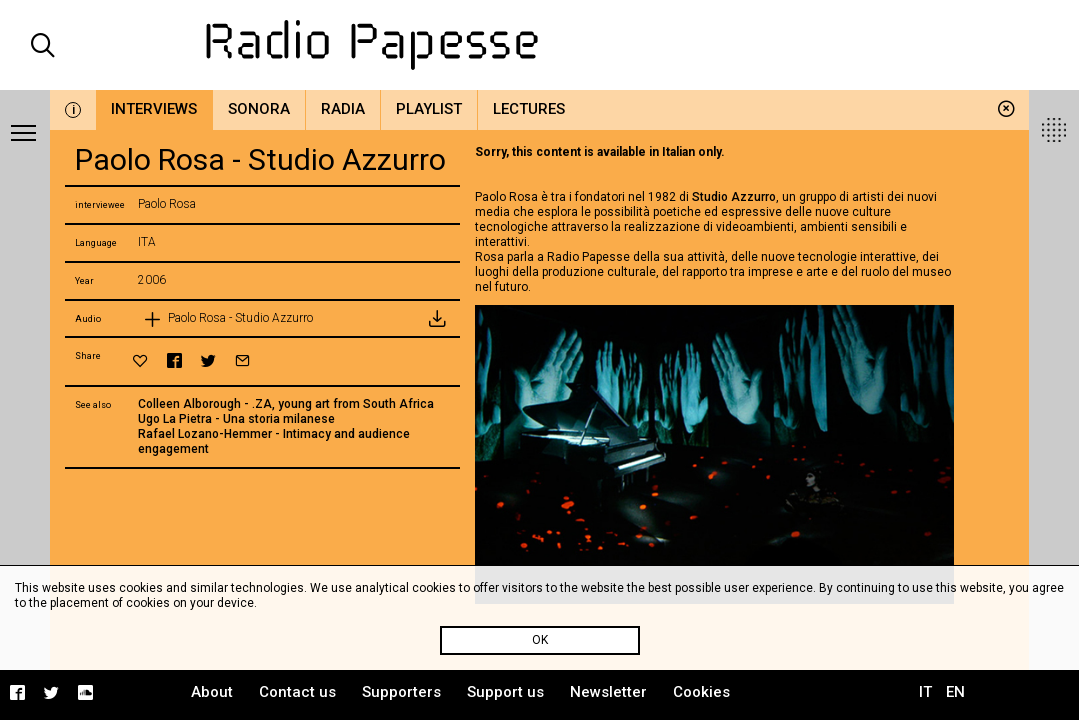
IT (925, 692)
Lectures (529, 109)
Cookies (701, 692)
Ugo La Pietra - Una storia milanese (236, 419)
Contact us (297, 692)
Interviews (154, 109)
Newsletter (608, 692)
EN (955, 692)
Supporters (401, 692)
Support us (505, 692)
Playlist (429, 109)
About (212, 692)
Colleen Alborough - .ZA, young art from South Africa (286, 404)
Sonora (259, 109)
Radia (343, 109)
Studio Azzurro (734, 197)
